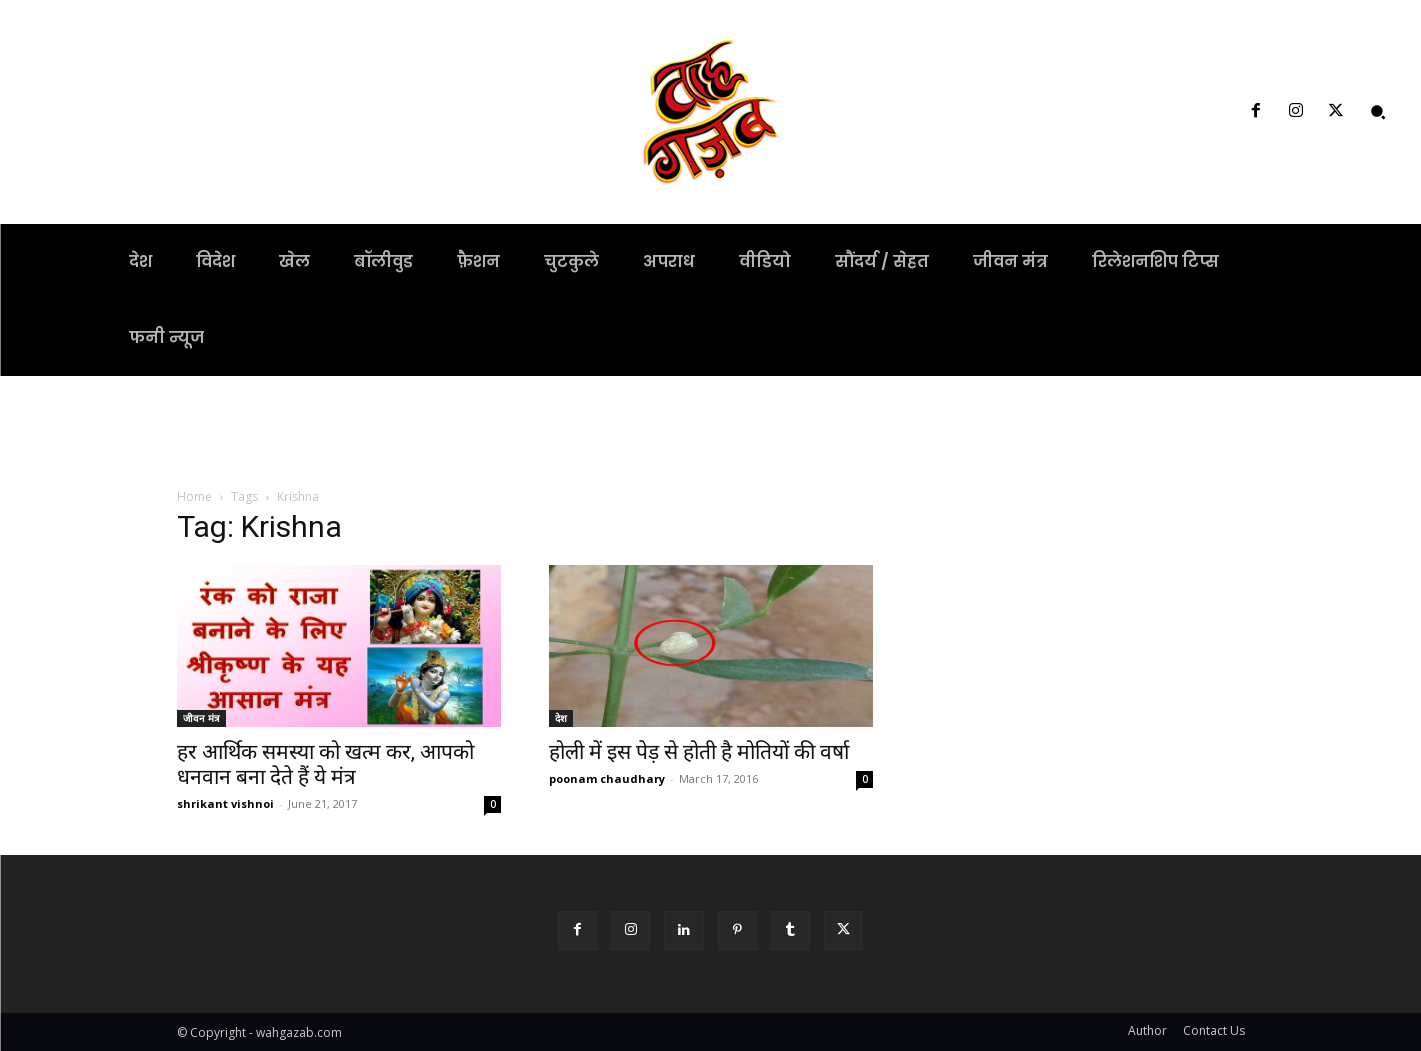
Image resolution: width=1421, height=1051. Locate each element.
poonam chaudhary (607, 778)
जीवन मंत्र (201, 718)
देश (561, 718)
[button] (1378, 112)
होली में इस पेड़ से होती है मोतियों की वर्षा (699, 752)
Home (194, 496)
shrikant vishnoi (225, 803)
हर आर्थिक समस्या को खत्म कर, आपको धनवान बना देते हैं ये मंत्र (325, 764)
